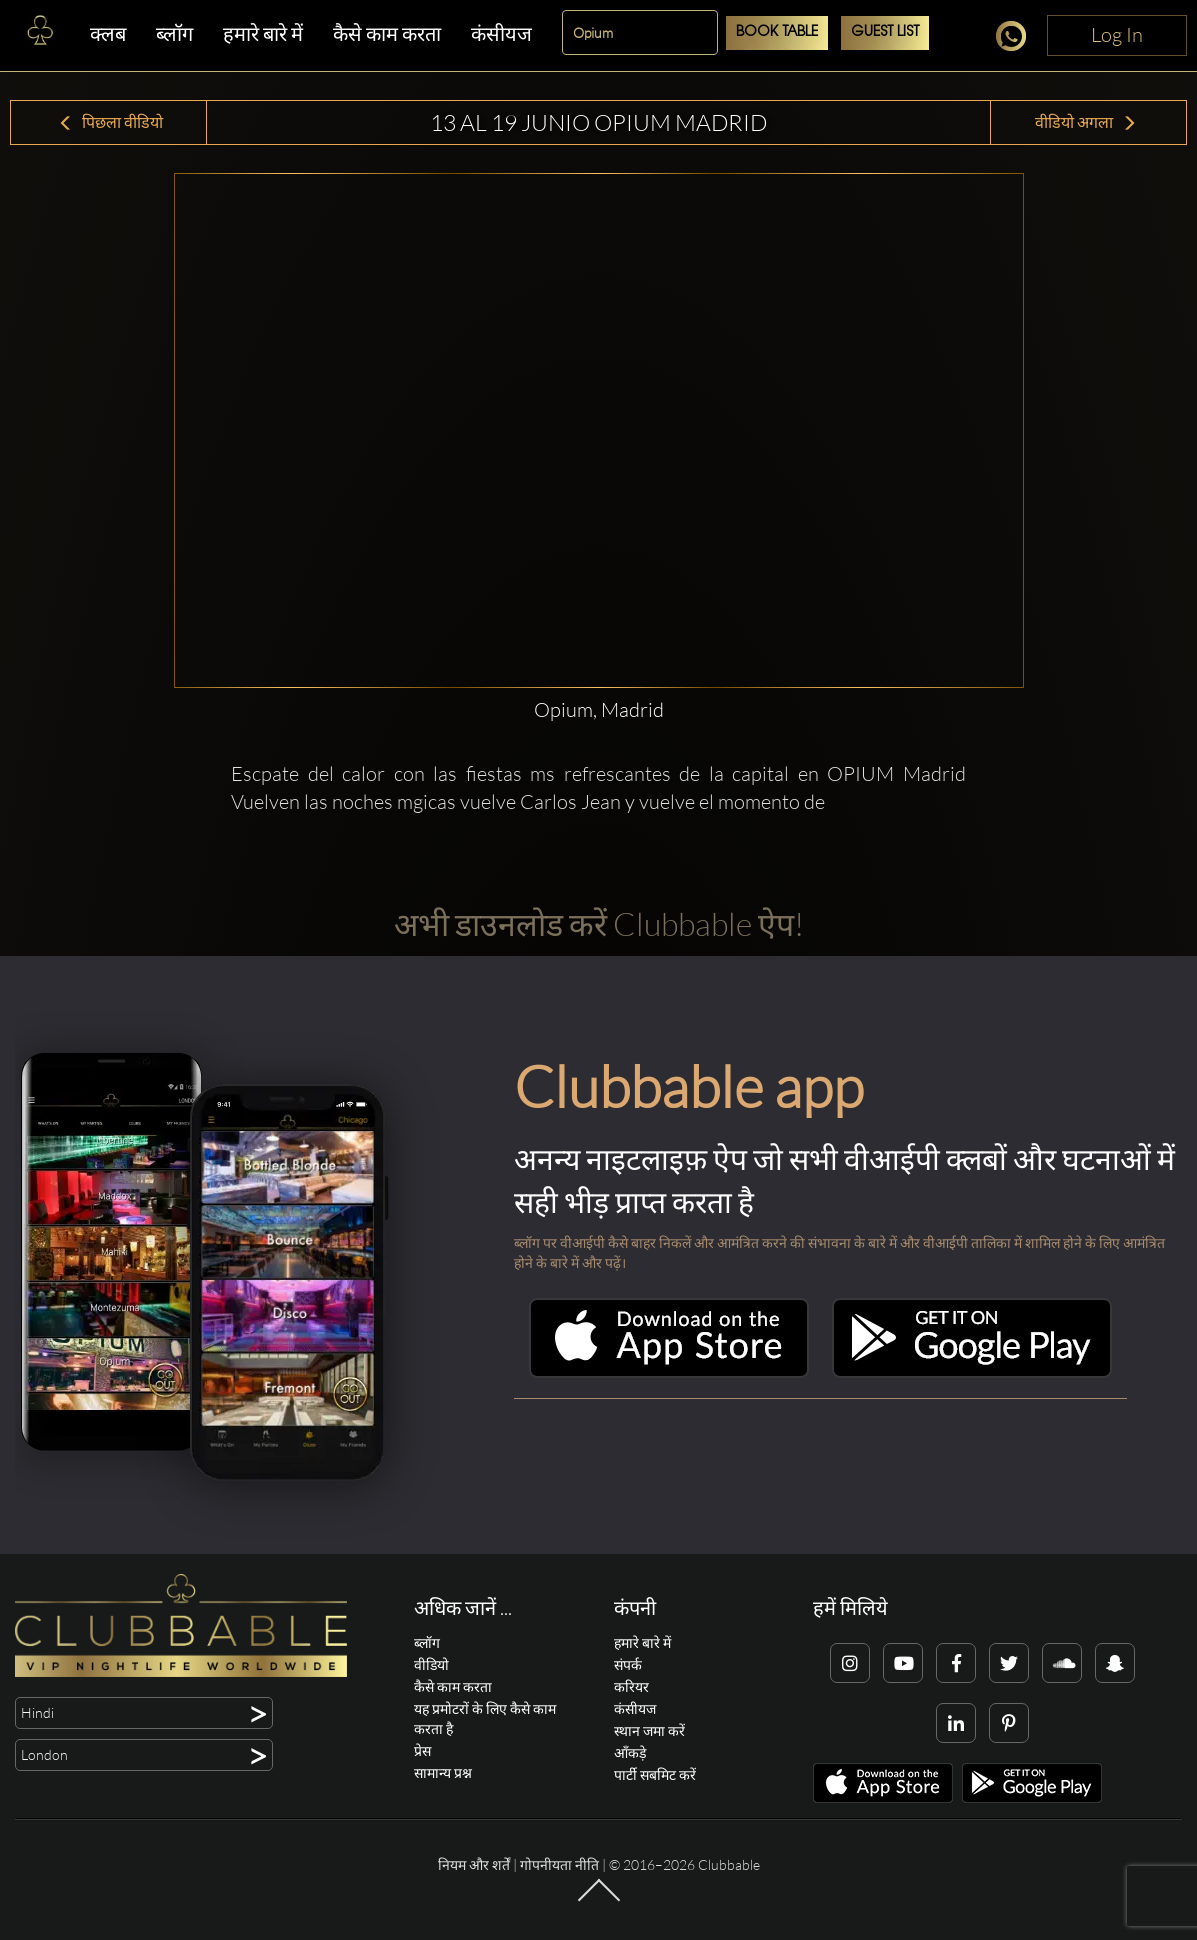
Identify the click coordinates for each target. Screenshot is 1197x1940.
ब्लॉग (174, 33)
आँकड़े (630, 1752)
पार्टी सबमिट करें (655, 1774)
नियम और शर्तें (474, 1864)
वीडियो (431, 1664)
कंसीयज (501, 33)
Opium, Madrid (599, 709)
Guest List (885, 32)
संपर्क (628, 1664)
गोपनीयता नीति (559, 1864)
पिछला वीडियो (110, 122)
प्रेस (422, 1750)
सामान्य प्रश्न (443, 1772)
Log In (1117, 34)
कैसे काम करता (387, 33)
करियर (631, 1686)
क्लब (108, 33)
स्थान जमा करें (649, 1730)
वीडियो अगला (1086, 122)
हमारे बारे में (263, 33)
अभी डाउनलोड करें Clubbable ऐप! (599, 923)
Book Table (777, 32)
